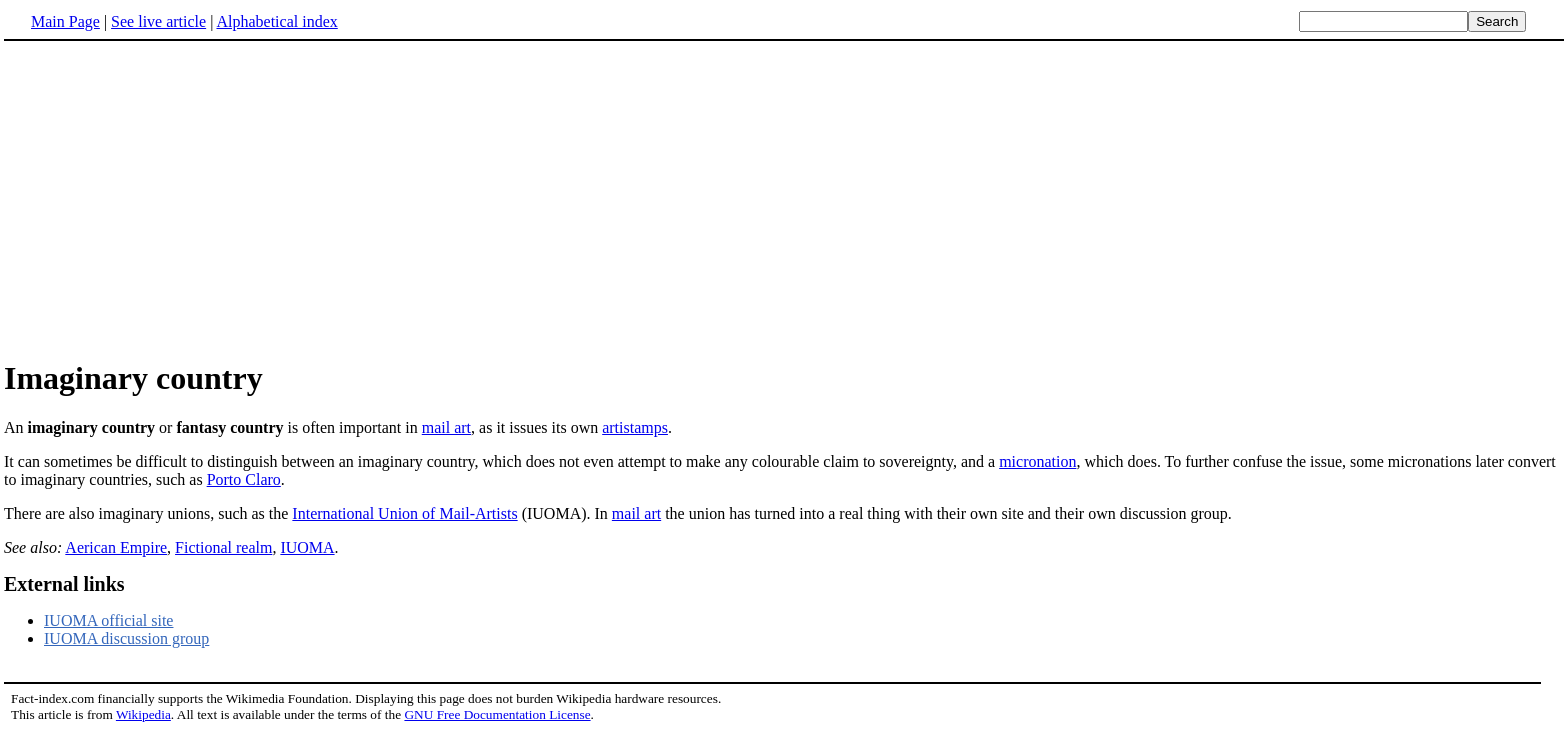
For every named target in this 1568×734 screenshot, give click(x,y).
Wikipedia (143, 714)
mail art (446, 427)
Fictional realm (223, 547)
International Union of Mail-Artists (404, 513)
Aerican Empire (116, 547)
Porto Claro (244, 479)
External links (64, 584)
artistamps (635, 427)
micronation (1037, 461)
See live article (158, 21)
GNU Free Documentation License (497, 714)
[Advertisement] (784, 199)
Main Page (65, 21)
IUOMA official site (108, 620)
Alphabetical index (276, 21)
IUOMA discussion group (126, 638)
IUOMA (307, 547)
